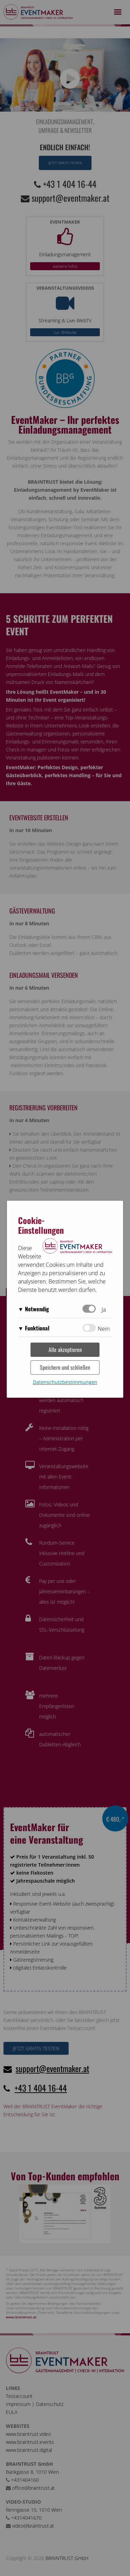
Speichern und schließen (65, 1367)
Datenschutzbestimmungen (65, 1382)
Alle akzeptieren (65, 1349)
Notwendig (37, 1309)
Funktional (37, 1328)
